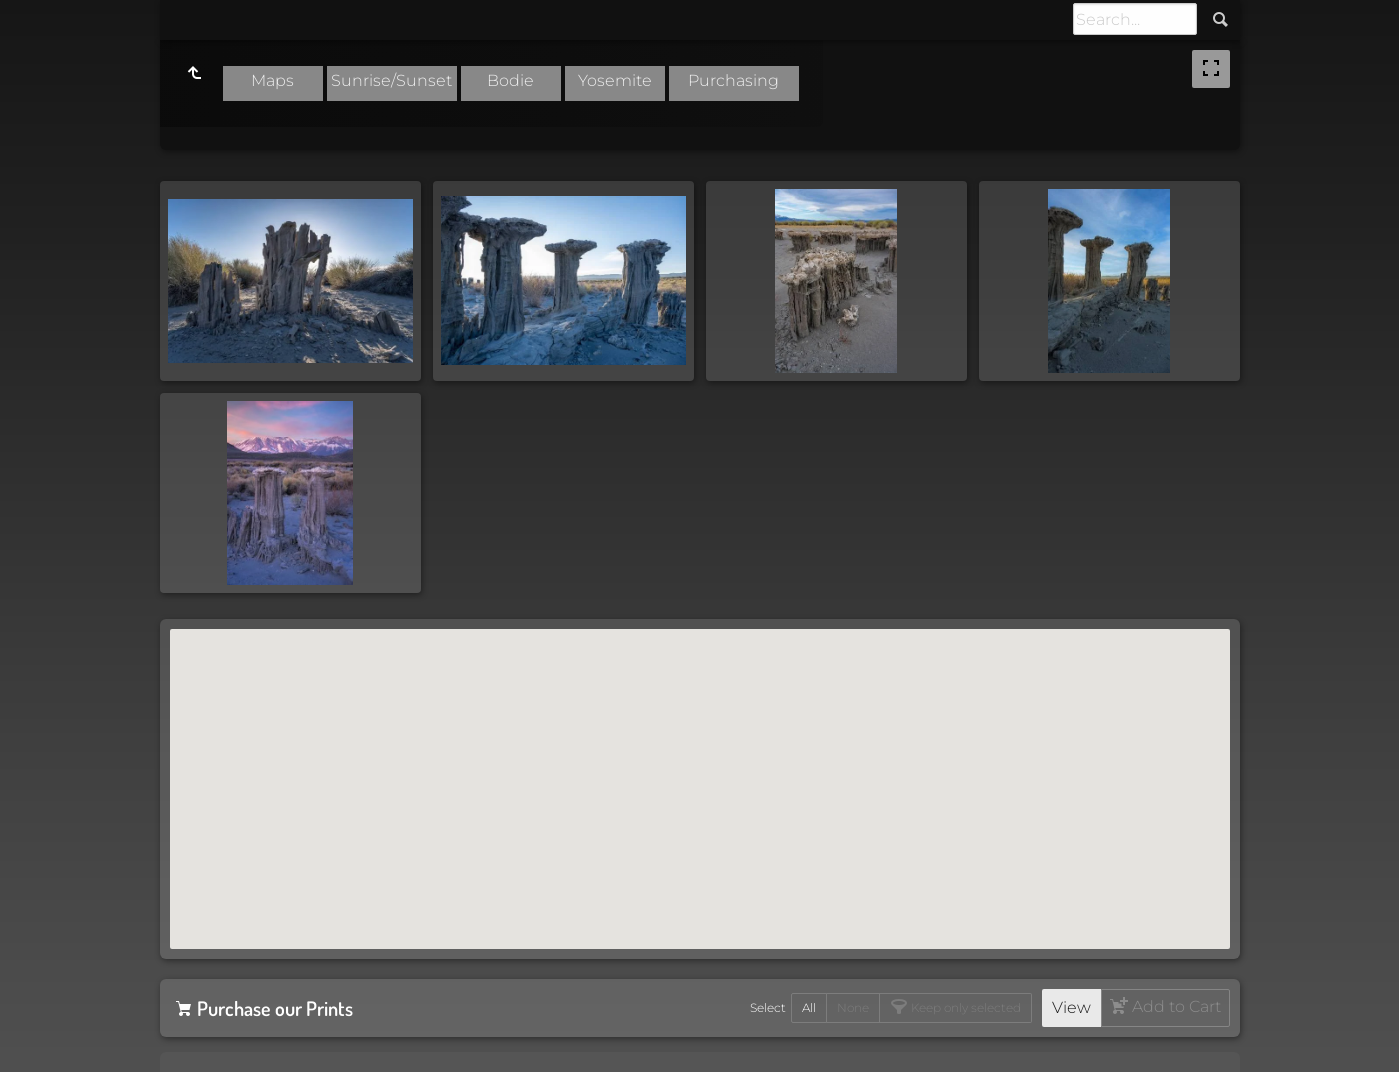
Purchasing (733, 80)
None (853, 1007)
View (1071, 1007)
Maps (272, 80)
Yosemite (615, 80)
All (809, 1007)
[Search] (1135, 19)
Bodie (510, 80)
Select (768, 1007)
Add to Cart (1174, 1006)
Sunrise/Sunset (391, 80)
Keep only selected (964, 1007)
